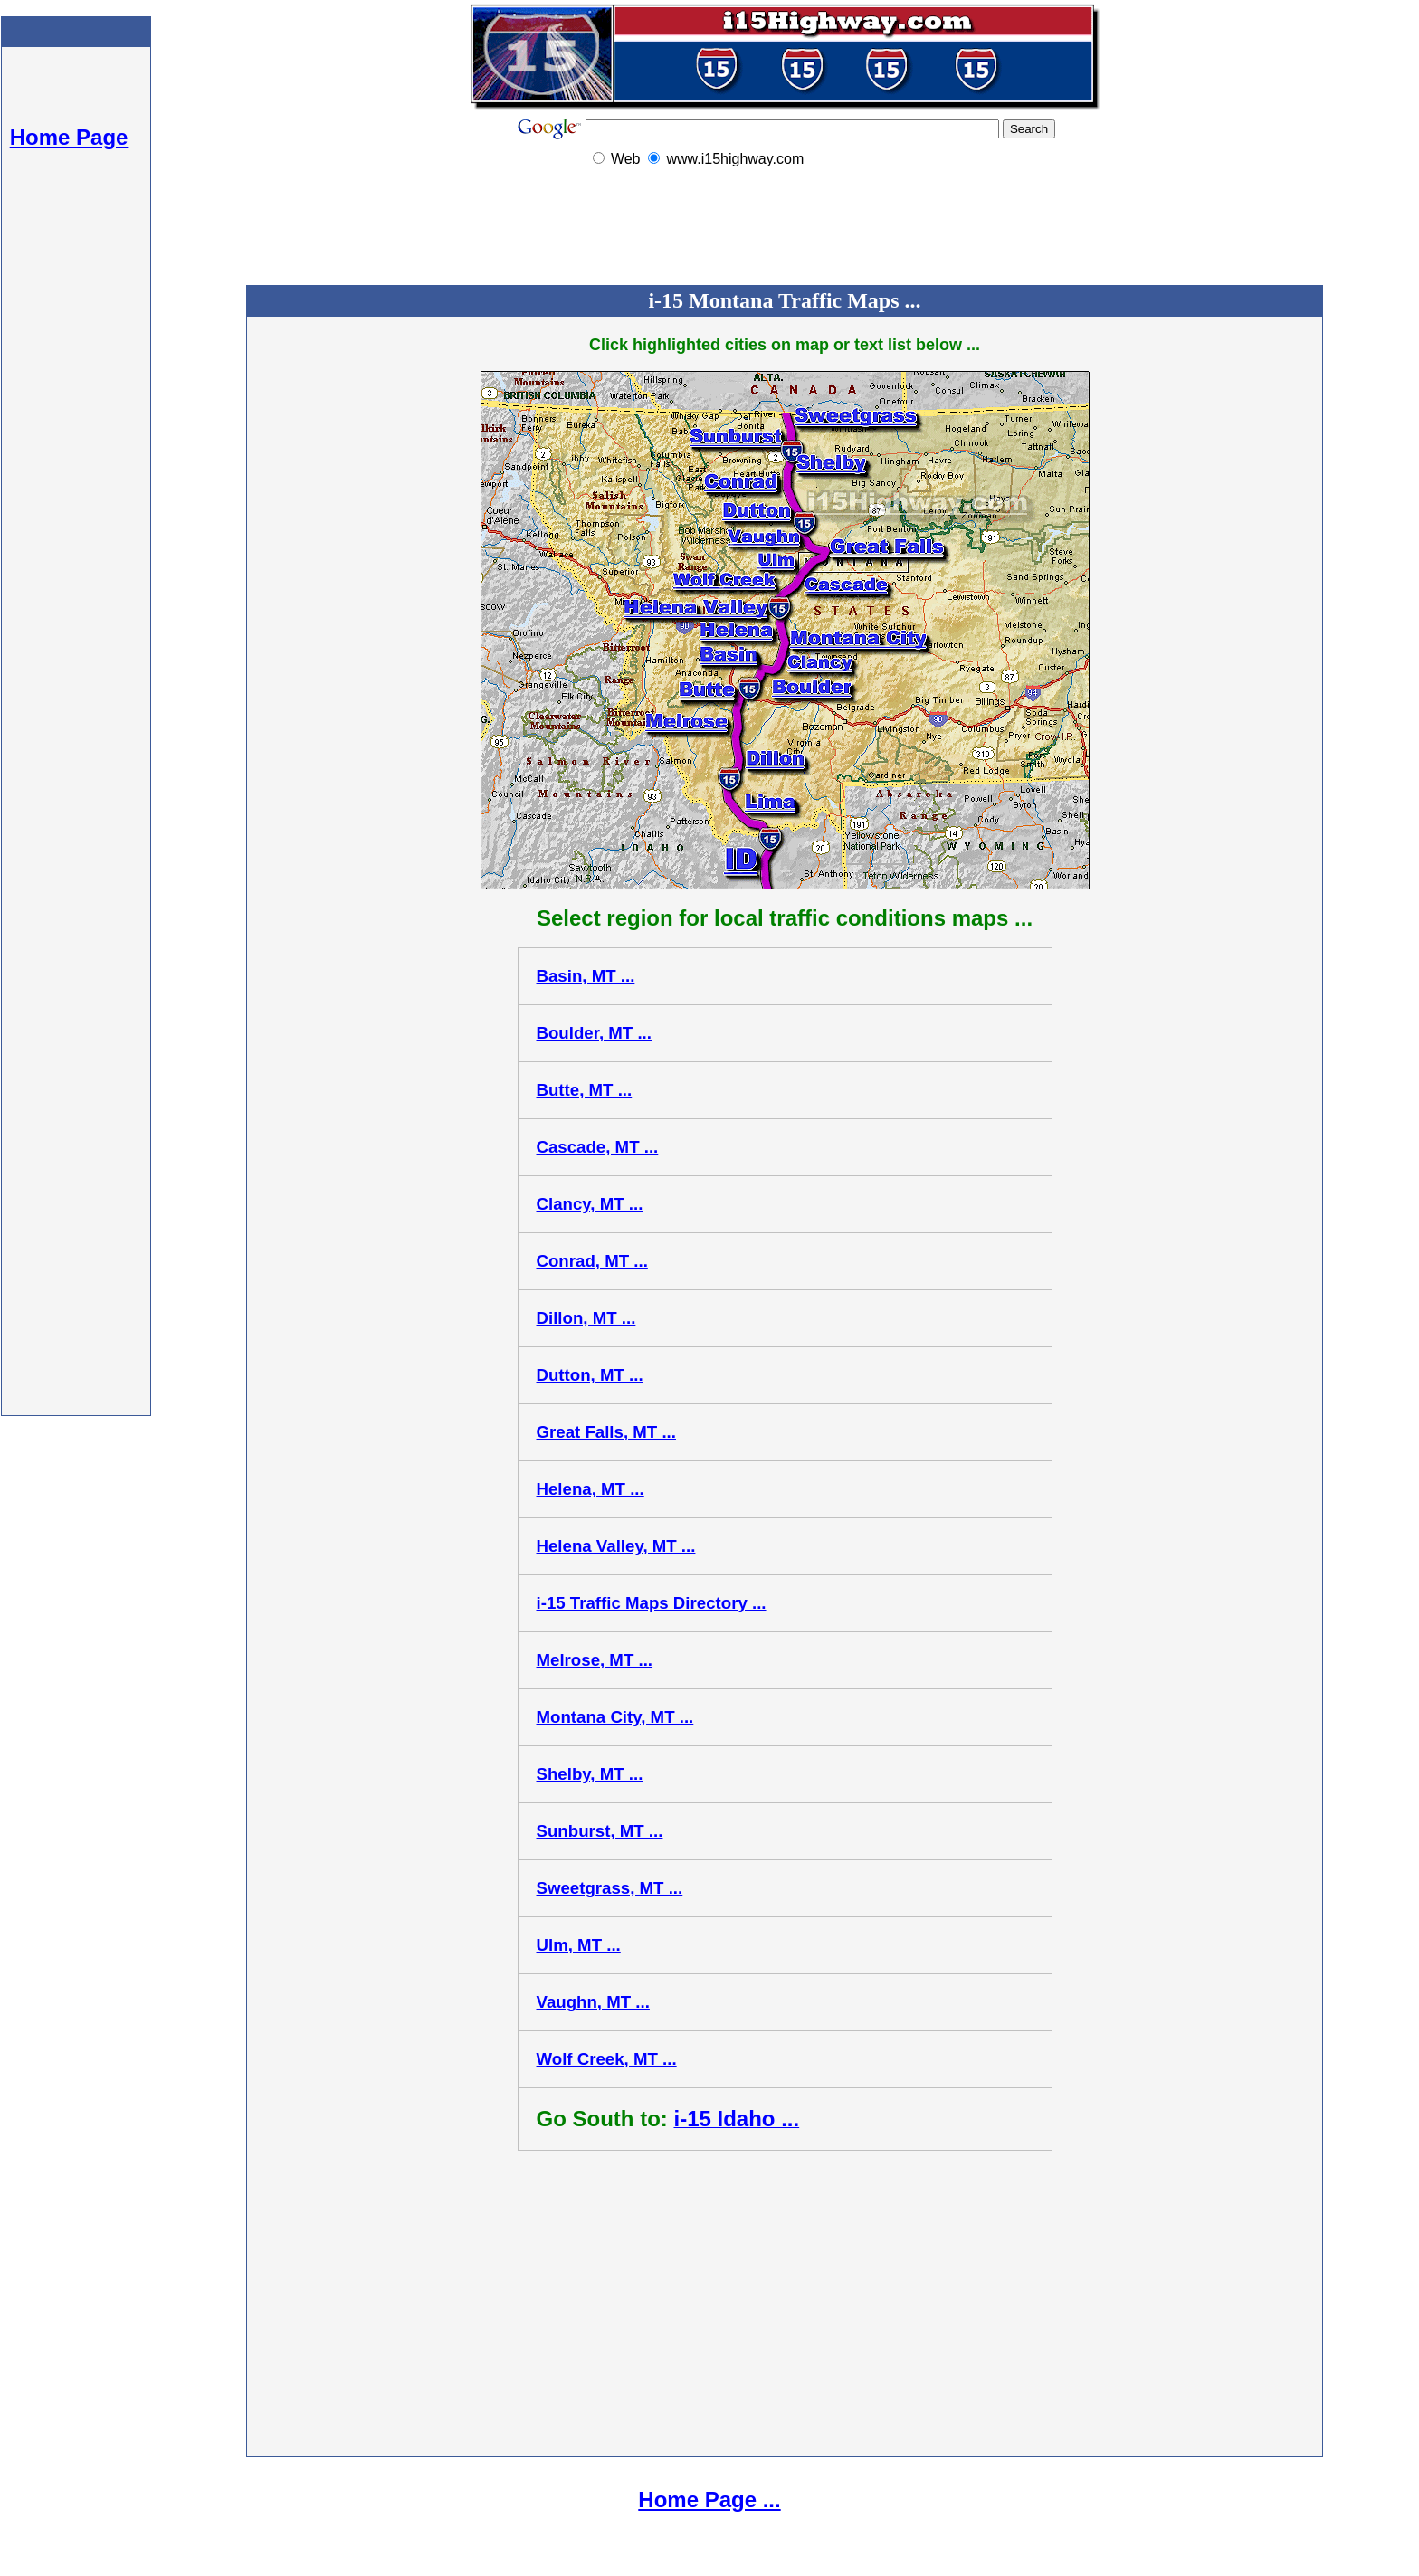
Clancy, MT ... (590, 1203)
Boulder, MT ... (594, 1032)
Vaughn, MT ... (593, 2001)
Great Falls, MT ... (606, 1431)
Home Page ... (709, 2499)
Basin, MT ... (586, 975)
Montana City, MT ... (615, 1716)
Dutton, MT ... (590, 1374)
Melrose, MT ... (595, 1659)
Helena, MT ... (590, 1488)
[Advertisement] (76, 497)
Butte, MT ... (585, 1089)
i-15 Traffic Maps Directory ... (652, 1602)
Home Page (69, 137)
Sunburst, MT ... (600, 1830)
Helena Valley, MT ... (616, 1545)
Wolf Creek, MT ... (607, 2058)
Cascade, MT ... (598, 1146)
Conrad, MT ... (592, 1260)
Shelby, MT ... (590, 1773)
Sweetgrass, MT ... (610, 1887)
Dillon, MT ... (586, 1317)
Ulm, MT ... (579, 1944)
